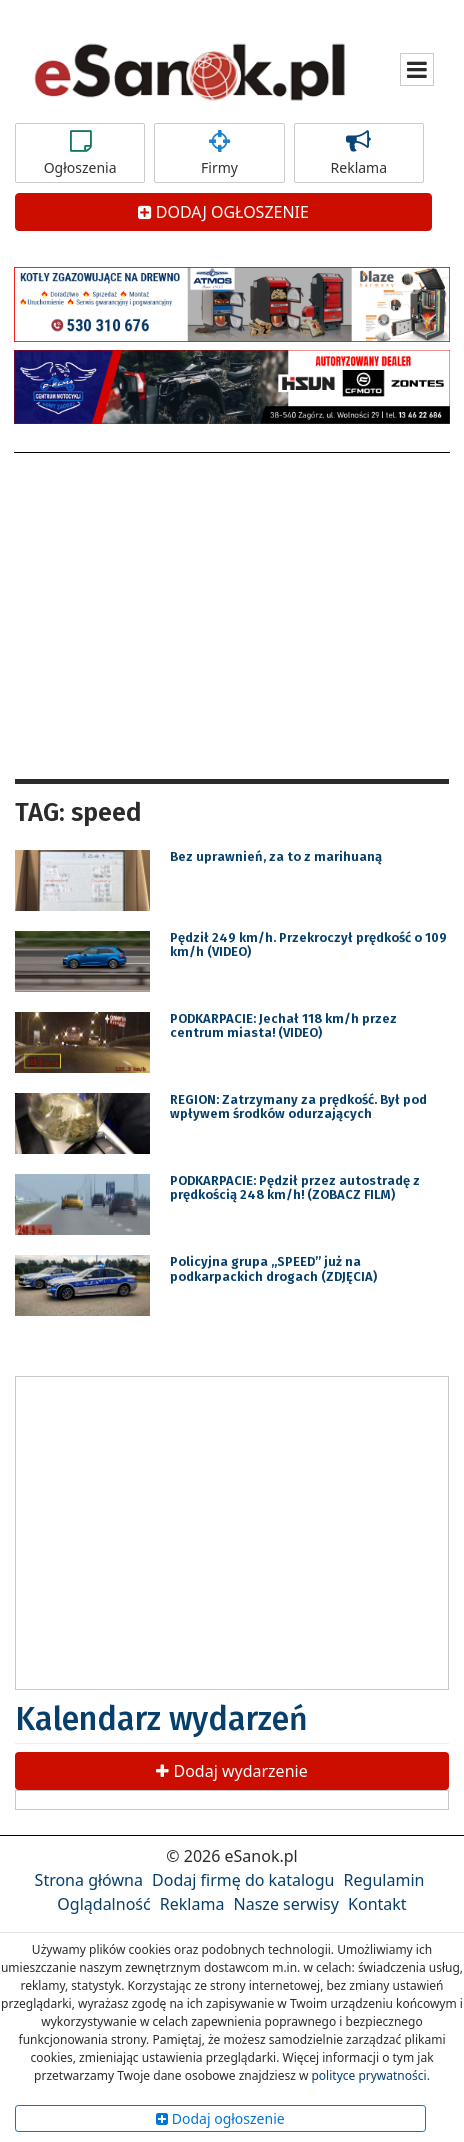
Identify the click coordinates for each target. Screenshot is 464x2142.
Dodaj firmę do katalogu (243, 1880)
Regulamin (384, 1880)
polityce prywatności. (370, 2075)
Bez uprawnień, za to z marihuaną (276, 856)
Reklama (359, 153)
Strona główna (89, 1880)
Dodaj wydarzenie (231, 1771)
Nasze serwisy (286, 1904)
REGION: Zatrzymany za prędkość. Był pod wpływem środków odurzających (298, 1106)
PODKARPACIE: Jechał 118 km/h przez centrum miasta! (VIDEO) (283, 1025)
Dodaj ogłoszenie (220, 2118)
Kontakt (377, 1904)
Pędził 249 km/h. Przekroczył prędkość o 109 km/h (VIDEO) (308, 944)
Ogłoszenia (80, 153)
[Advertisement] (232, 613)
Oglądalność (103, 1904)
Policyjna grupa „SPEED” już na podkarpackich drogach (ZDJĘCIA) (273, 1268)
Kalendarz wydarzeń (161, 1719)
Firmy (219, 153)
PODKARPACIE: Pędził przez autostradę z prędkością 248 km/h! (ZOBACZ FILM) (295, 1187)
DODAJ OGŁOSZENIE (223, 212)
